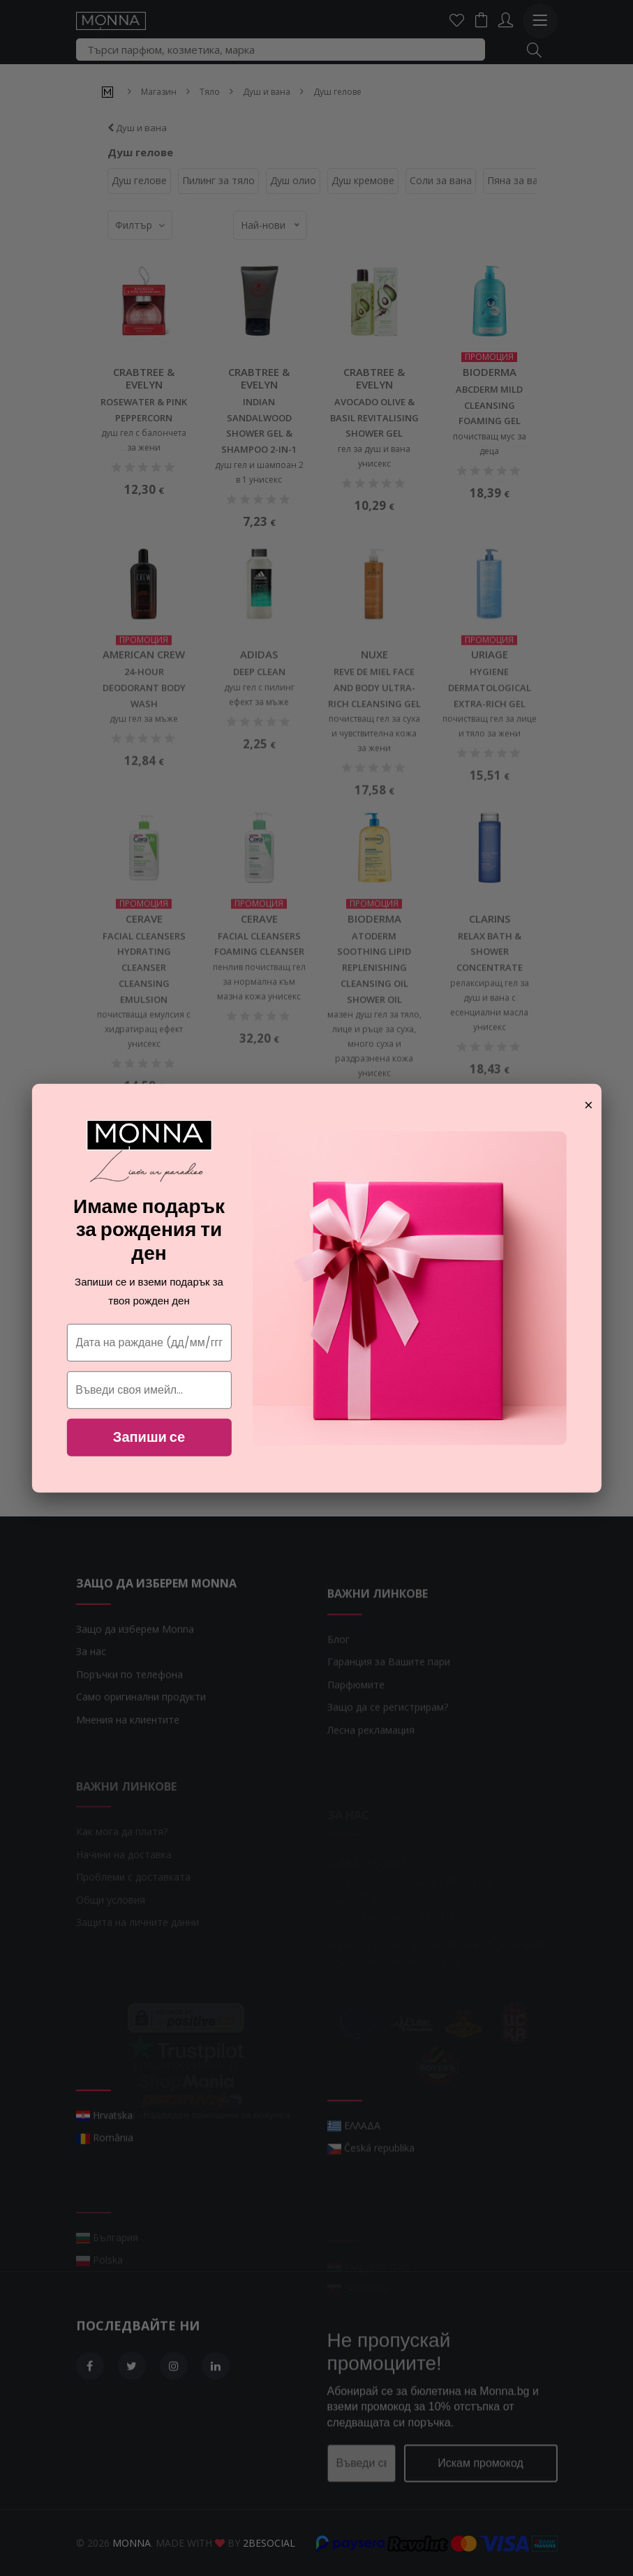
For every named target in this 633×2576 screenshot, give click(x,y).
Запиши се (149, 1437)
